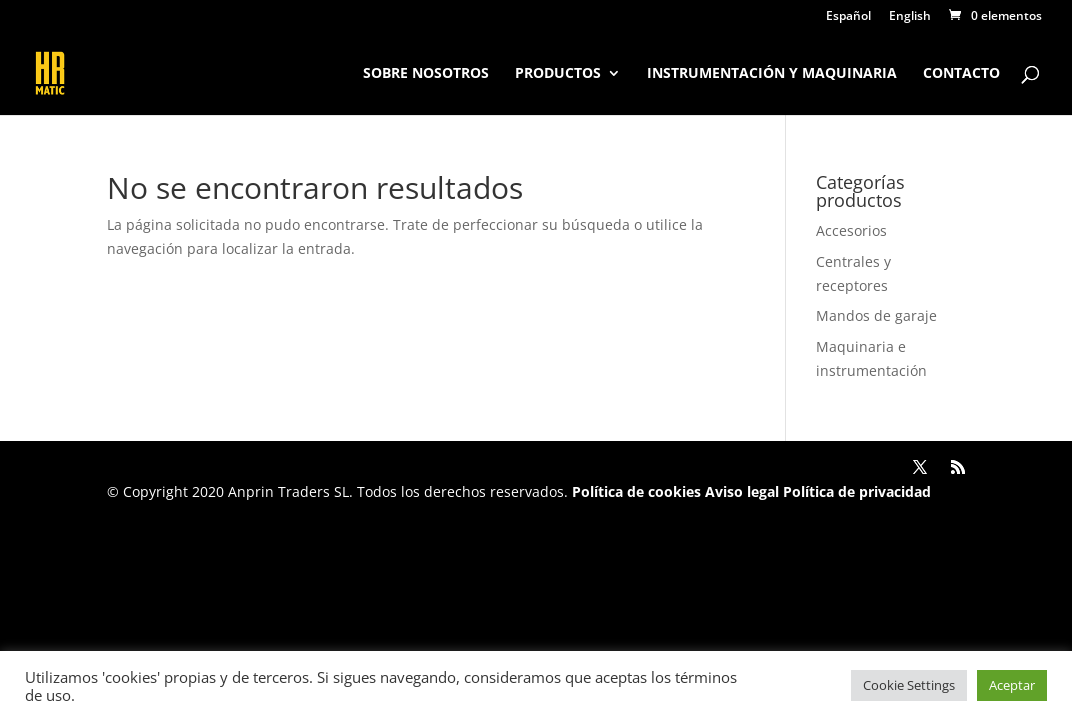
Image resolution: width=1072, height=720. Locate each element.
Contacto (961, 74)
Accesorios (851, 230)
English (910, 17)
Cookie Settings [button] (909, 685)
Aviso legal (742, 491)
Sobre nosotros (426, 74)
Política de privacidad (855, 491)
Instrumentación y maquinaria (772, 74)
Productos (558, 74)
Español (848, 17)
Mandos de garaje (876, 315)
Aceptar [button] (1012, 685)
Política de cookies (636, 491)
